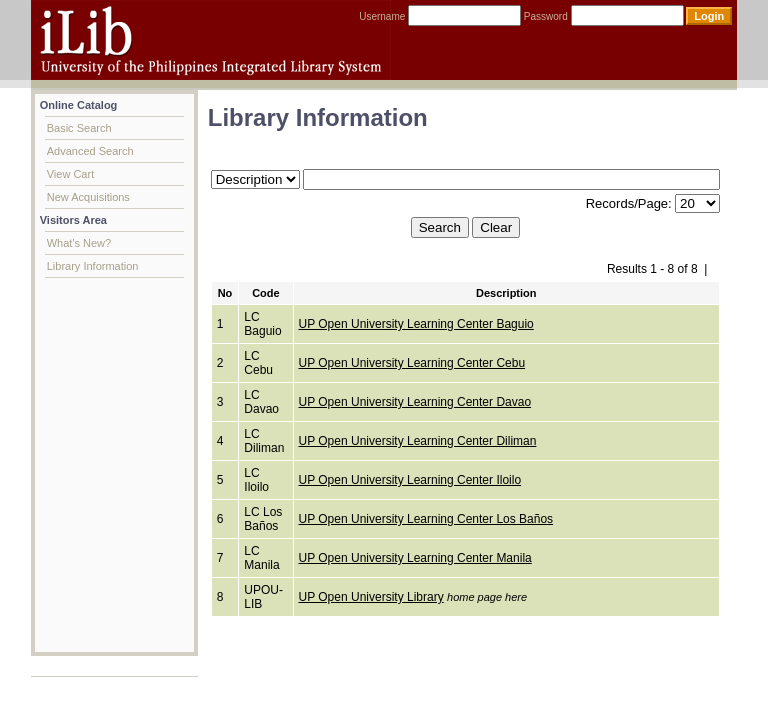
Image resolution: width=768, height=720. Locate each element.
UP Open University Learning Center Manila (415, 558)
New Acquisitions (88, 197)
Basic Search (79, 128)
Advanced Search (90, 151)
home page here (487, 597)
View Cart (70, 174)
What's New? (79, 243)
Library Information (93, 266)
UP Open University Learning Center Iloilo (410, 480)
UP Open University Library (371, 597)
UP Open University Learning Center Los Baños (426, 519)
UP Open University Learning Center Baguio (416, 324)
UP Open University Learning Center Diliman (418, 441)
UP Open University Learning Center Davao (415, 402)
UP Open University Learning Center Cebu (412, 363)
